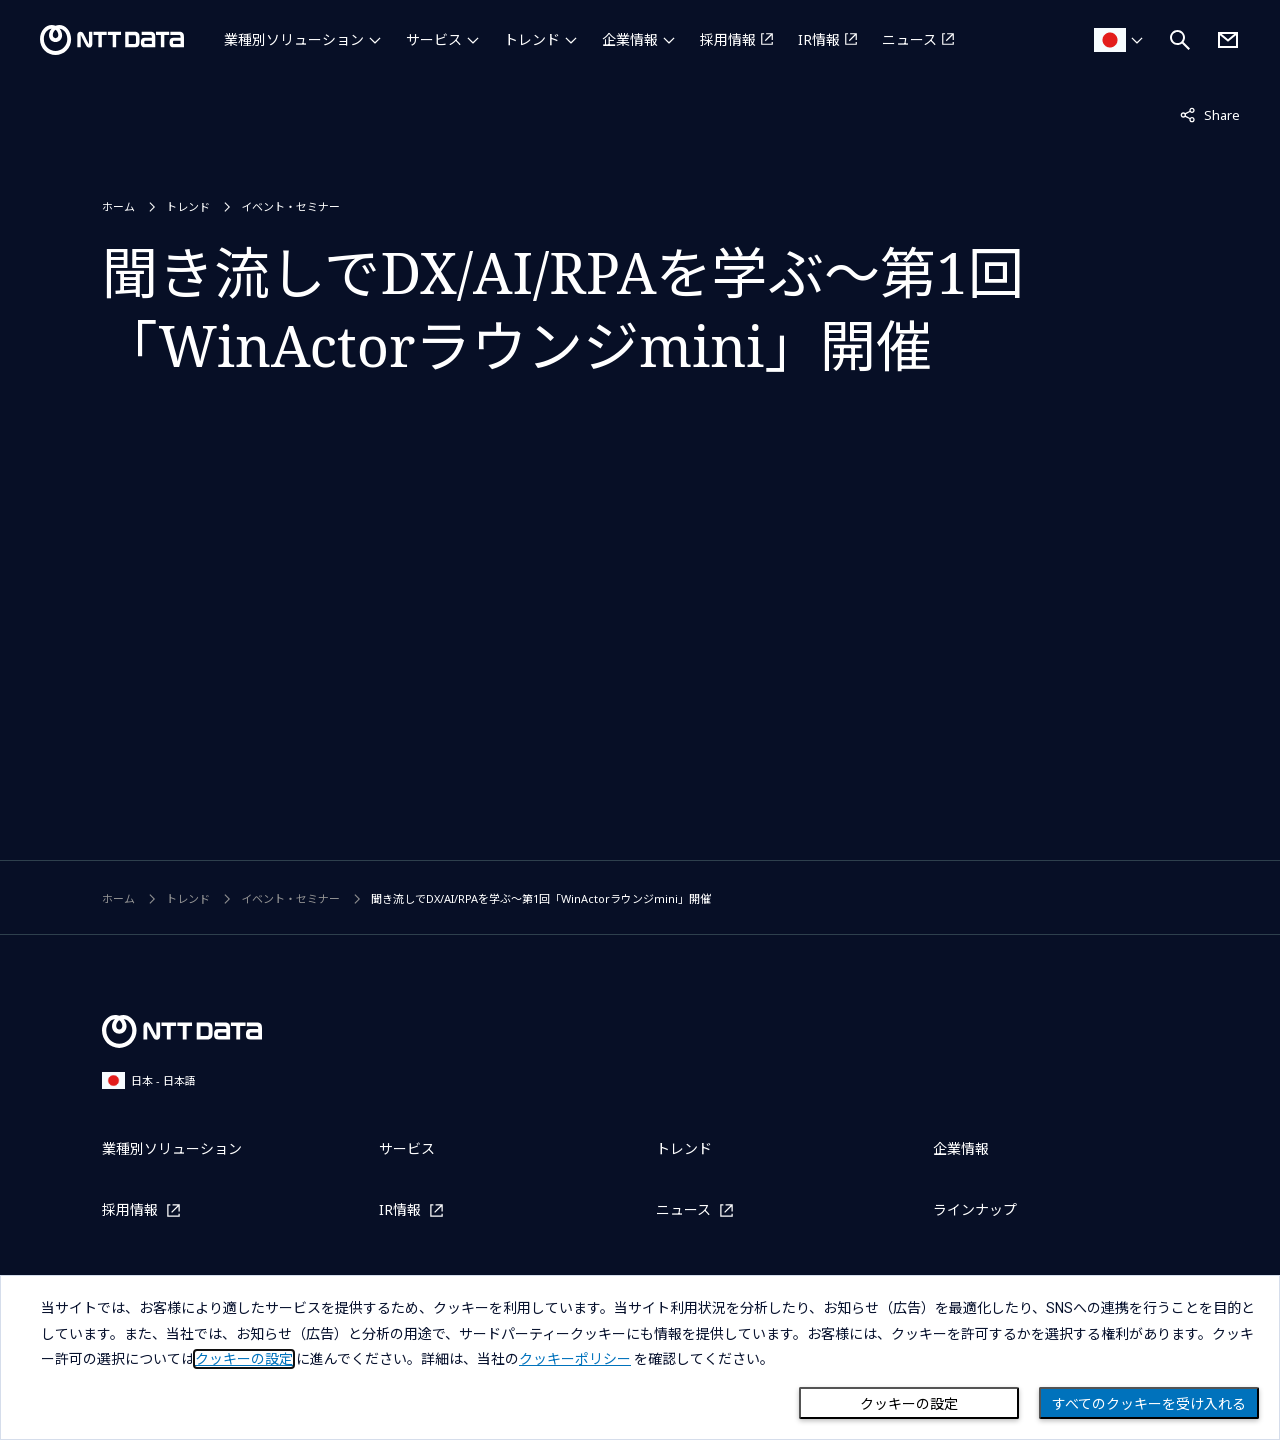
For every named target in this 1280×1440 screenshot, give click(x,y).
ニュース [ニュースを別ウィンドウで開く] (909, 39)
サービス (434, 39)
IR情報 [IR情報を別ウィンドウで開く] (819, 39)
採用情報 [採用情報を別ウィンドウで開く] (728, 39)
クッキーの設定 (909, 1404)
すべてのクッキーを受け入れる (1149, 1404)
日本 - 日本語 (149, 1080)
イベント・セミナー (290, 206)
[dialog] (640, 1357)
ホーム (118, 206)
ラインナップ (975, 1209)
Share (1210, 114)
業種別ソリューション (294, 39)
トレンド (532, 39)
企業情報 (630, 39)
